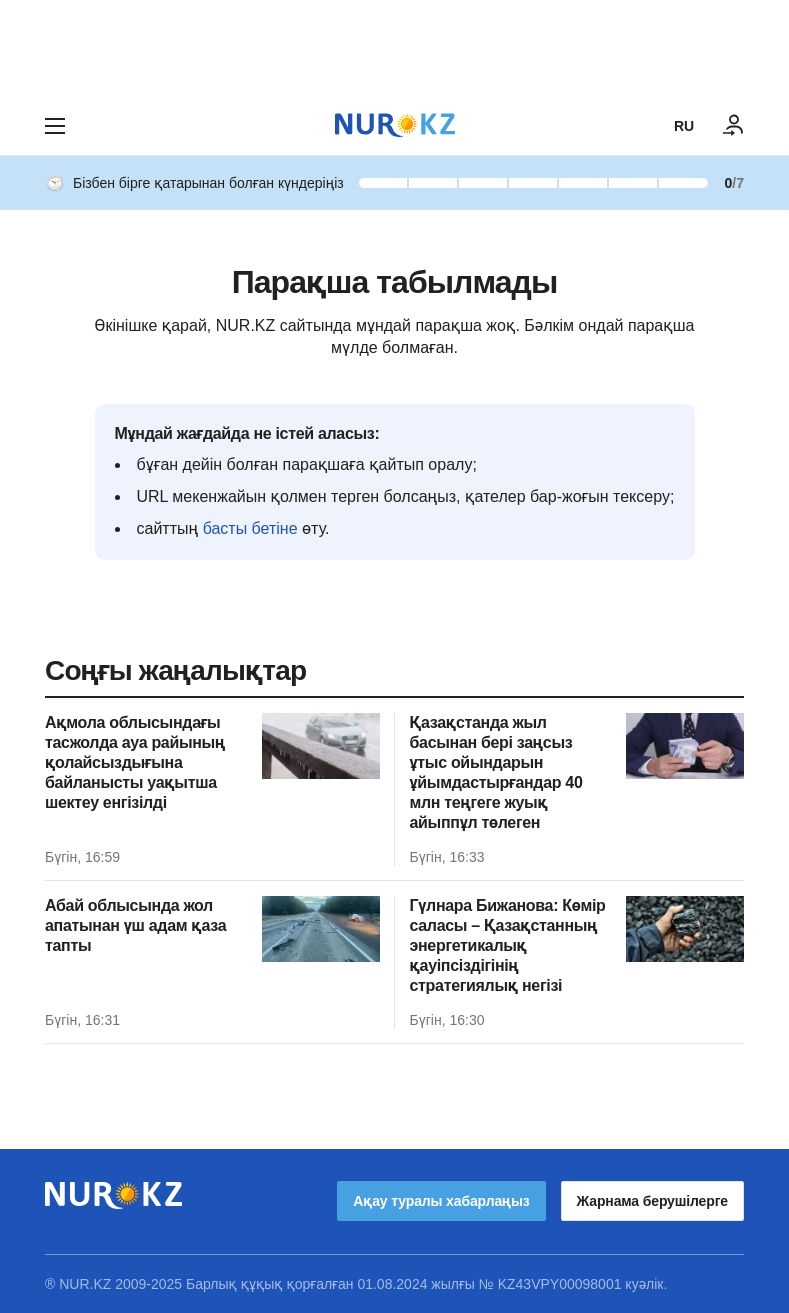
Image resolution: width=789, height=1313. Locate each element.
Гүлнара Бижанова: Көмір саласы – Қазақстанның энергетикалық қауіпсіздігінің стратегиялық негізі (508, 945)
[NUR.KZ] (395, 125)
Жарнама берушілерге (652, 1201)
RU (684, 126)
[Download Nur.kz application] (394, 48)
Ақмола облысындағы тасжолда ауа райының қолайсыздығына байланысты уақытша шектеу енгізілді (135, 762)
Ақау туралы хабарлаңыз (441, 1201)
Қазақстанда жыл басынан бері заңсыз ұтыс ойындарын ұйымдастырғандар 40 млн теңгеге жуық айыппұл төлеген (496, 772)
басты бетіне (250, 528)
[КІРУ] (734, 126)
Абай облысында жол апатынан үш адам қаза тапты (135, 925)
